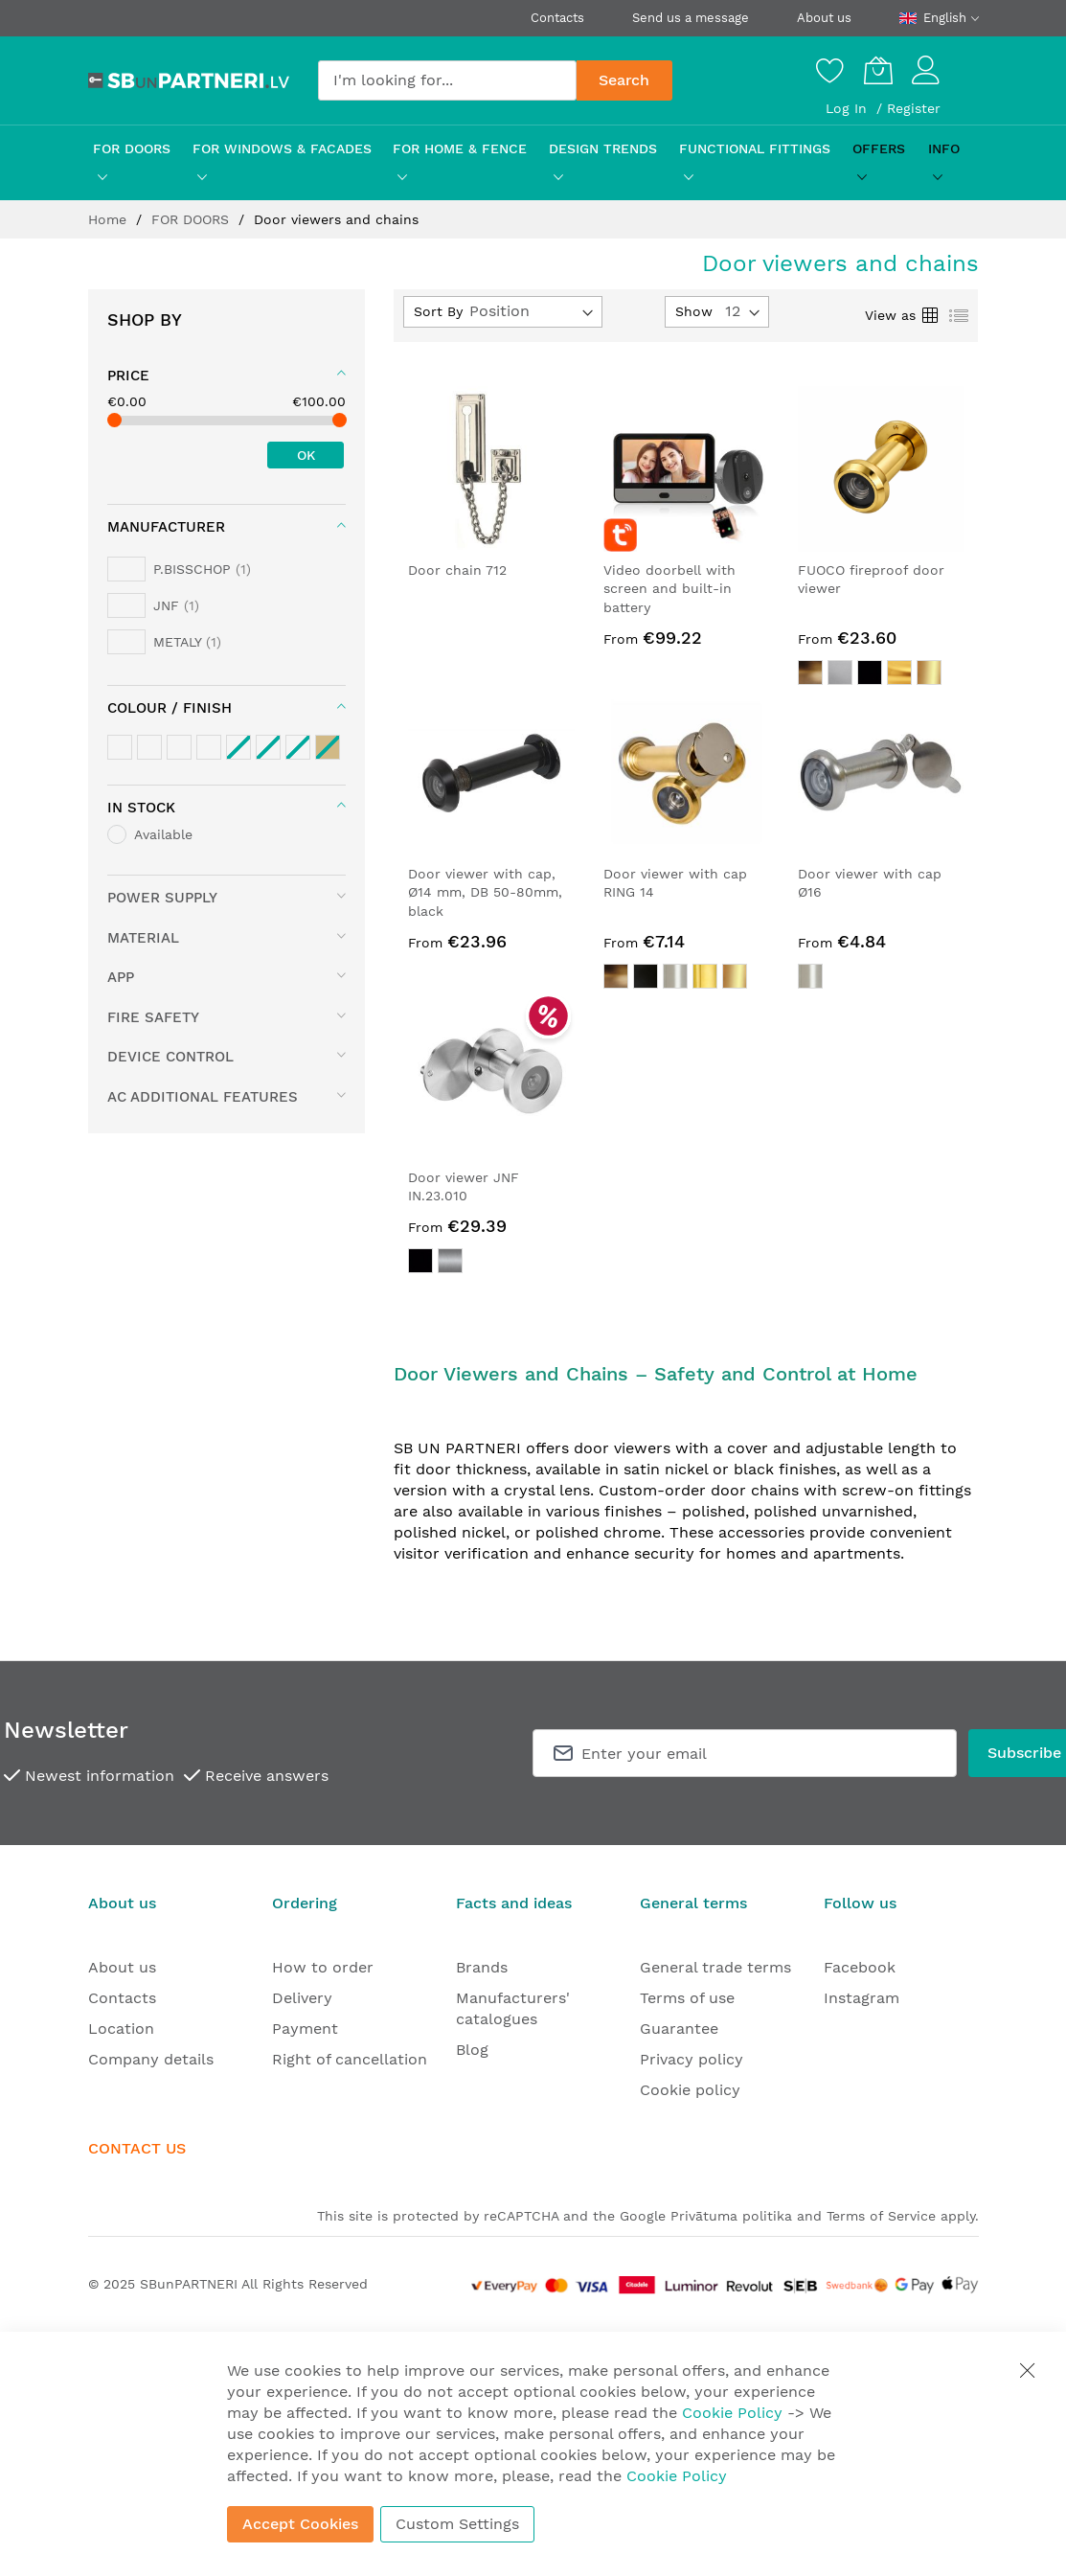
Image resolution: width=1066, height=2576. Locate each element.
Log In (849, 108)
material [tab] (143, 937)
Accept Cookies (300, 2524)
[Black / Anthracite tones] (208, 747)
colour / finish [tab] (169, 708)
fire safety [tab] (153, 1017)
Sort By (438, 311)
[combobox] (447, 80)
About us (824, 18)
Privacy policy (691, 2059)
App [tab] (120, 977)
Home (109, 219)
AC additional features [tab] (202, 1097)
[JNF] (153, 605)
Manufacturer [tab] (166, 527)
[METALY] (164, 641)
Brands (482, 1967)
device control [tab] (170, 1056)
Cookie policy (690, 2090)
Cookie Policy (732, 2413)
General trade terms (715, 1967)
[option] (810, 672)
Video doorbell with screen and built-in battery (669, 588)
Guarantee (679, 2028)
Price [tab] (128, 375)
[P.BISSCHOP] (179, 569)
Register (914, 108)
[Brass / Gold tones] (119, 747)
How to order (323, 1967)
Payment (305, 2028)
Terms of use (687, 1998)
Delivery (302, 1998)
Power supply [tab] (162, 897)
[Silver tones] (149, 747)
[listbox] (881, 675)
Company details (151, 2059)
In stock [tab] (141, 807)
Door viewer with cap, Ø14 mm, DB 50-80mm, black (485, 892)
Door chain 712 (457, 570)
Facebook (860, 1967)
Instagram (861, 1998)
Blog (472, 2049)
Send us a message (690, 18)
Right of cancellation (349, 2059)
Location (121, 2028)
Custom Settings (457, 2524)
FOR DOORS (192, 219)
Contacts (557, 18)
